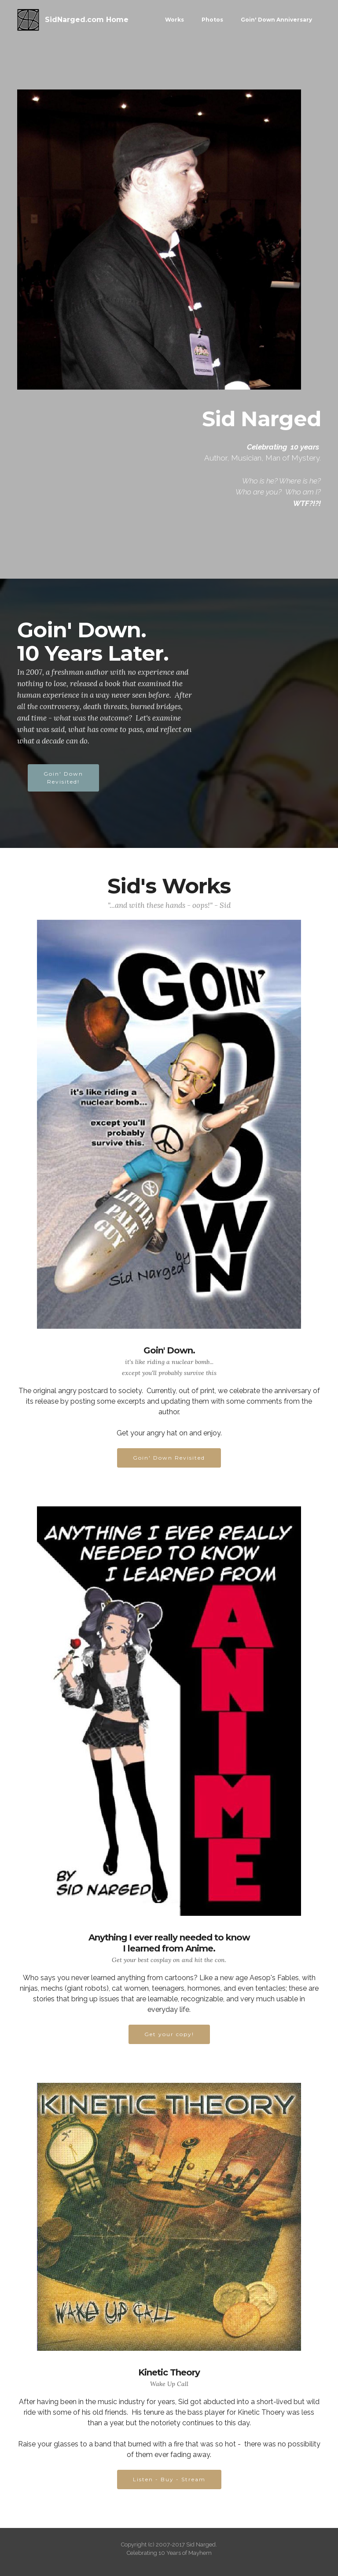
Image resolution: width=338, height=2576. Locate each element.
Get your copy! (169, 2034)
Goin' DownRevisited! (63, 777)
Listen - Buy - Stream (169, 2479)
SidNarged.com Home (87, 19)
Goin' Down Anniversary (276, 19)
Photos (212, 19)
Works (174, 19)
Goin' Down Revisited (169, 1457)
